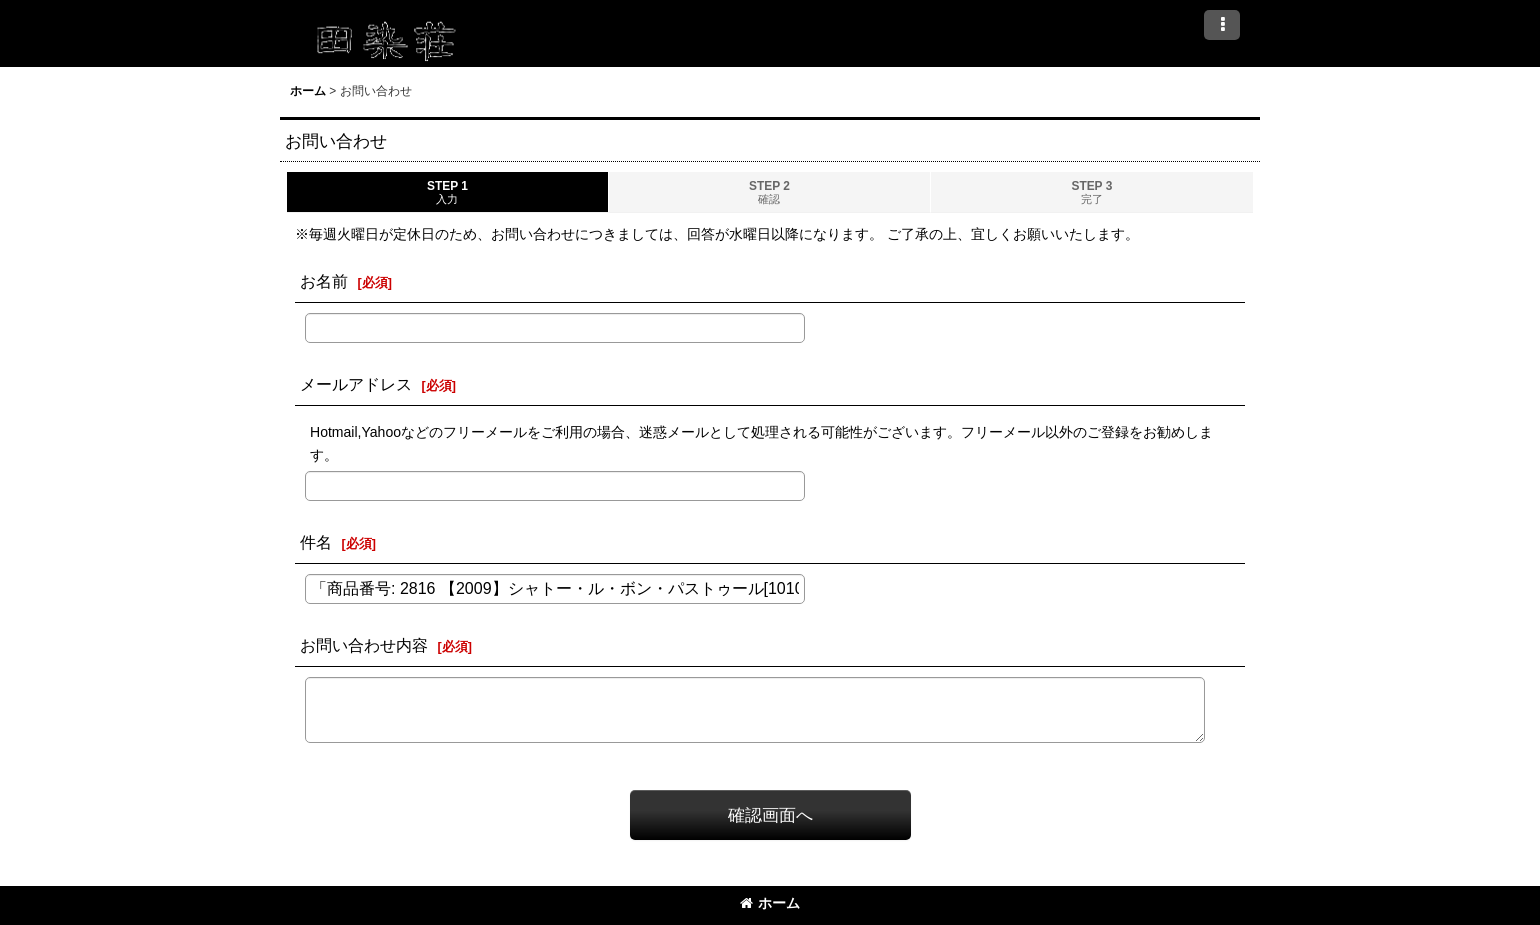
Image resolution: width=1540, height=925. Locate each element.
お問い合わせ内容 (364, 645)
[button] (1222, 25)
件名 (316, 542)
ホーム (770, 903)
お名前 (324, 281)
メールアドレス (356, 384)
